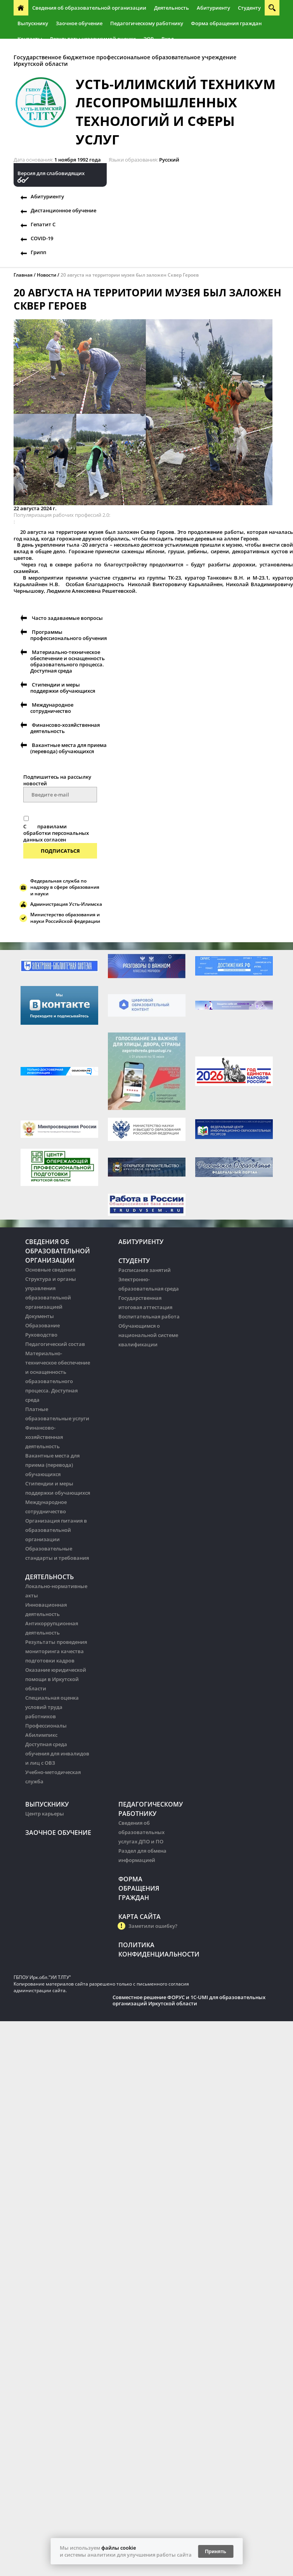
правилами (52, 826)
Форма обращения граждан (226, 23)
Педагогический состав (55, 1343)
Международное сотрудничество (51, 707)
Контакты (29, 38)
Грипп (38, 252)
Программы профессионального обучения (68, 635)
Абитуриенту (213, 7)
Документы (39, 1316)
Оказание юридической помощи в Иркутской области (55, 1679)
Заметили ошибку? (152, 1925)
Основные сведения (50, 1269)
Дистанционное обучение (63, 210)
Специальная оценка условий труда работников (52, 1707)
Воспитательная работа (149, 1316)
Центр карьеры (44, 1813)
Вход (167, 38)
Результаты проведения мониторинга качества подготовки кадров (56, 1651)
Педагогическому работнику (146, 23)
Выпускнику (32, 23)
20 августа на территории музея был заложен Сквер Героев (130, 275)
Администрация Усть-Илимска (66, 904)
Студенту (249, 7)
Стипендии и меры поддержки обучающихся (62, 687)
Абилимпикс (41, 1734)
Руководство (41, 1334)
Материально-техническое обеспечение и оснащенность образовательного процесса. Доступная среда (67, 661)
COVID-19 (42, 238)
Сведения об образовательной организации (89, 7)
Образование (42, 1325)
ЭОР (149, 38)
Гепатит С (43, 224)
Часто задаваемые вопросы (67, 617)
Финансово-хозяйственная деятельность (65, 728)
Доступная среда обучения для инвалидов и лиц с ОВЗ (57, 1753)
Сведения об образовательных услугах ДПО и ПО (141, 1832)
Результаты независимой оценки (93, 38)
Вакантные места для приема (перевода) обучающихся (68, 748)
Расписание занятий (144, 1269)
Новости (46, 275)
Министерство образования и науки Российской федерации (65, 918)
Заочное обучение (79, 23)
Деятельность (171, 7)
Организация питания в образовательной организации (56, 1530)
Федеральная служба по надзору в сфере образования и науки (64, 887)
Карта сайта (139, 1916)
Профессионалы (46, 1725)
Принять (215, 2551)
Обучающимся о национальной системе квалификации (148, 1335)
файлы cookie (118, 2547)
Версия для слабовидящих (51, 173)
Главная (23, 275)
